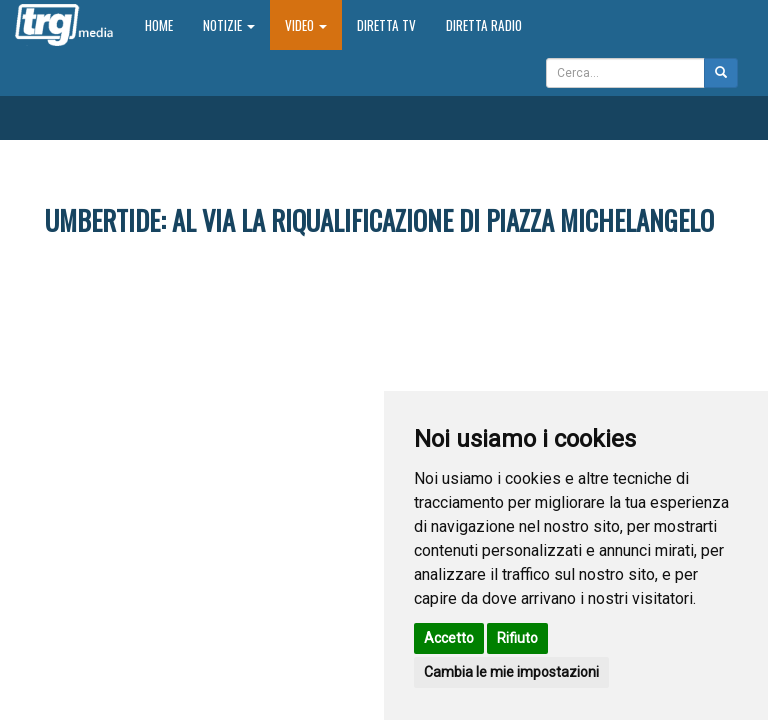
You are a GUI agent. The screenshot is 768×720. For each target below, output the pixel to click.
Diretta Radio (484, 25)
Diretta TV (386, 25)
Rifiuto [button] (517, 638)
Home (166, 24)
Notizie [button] (229, 25)
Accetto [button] (449, 638)
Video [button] (306, 25)
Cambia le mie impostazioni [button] (511, 672)
